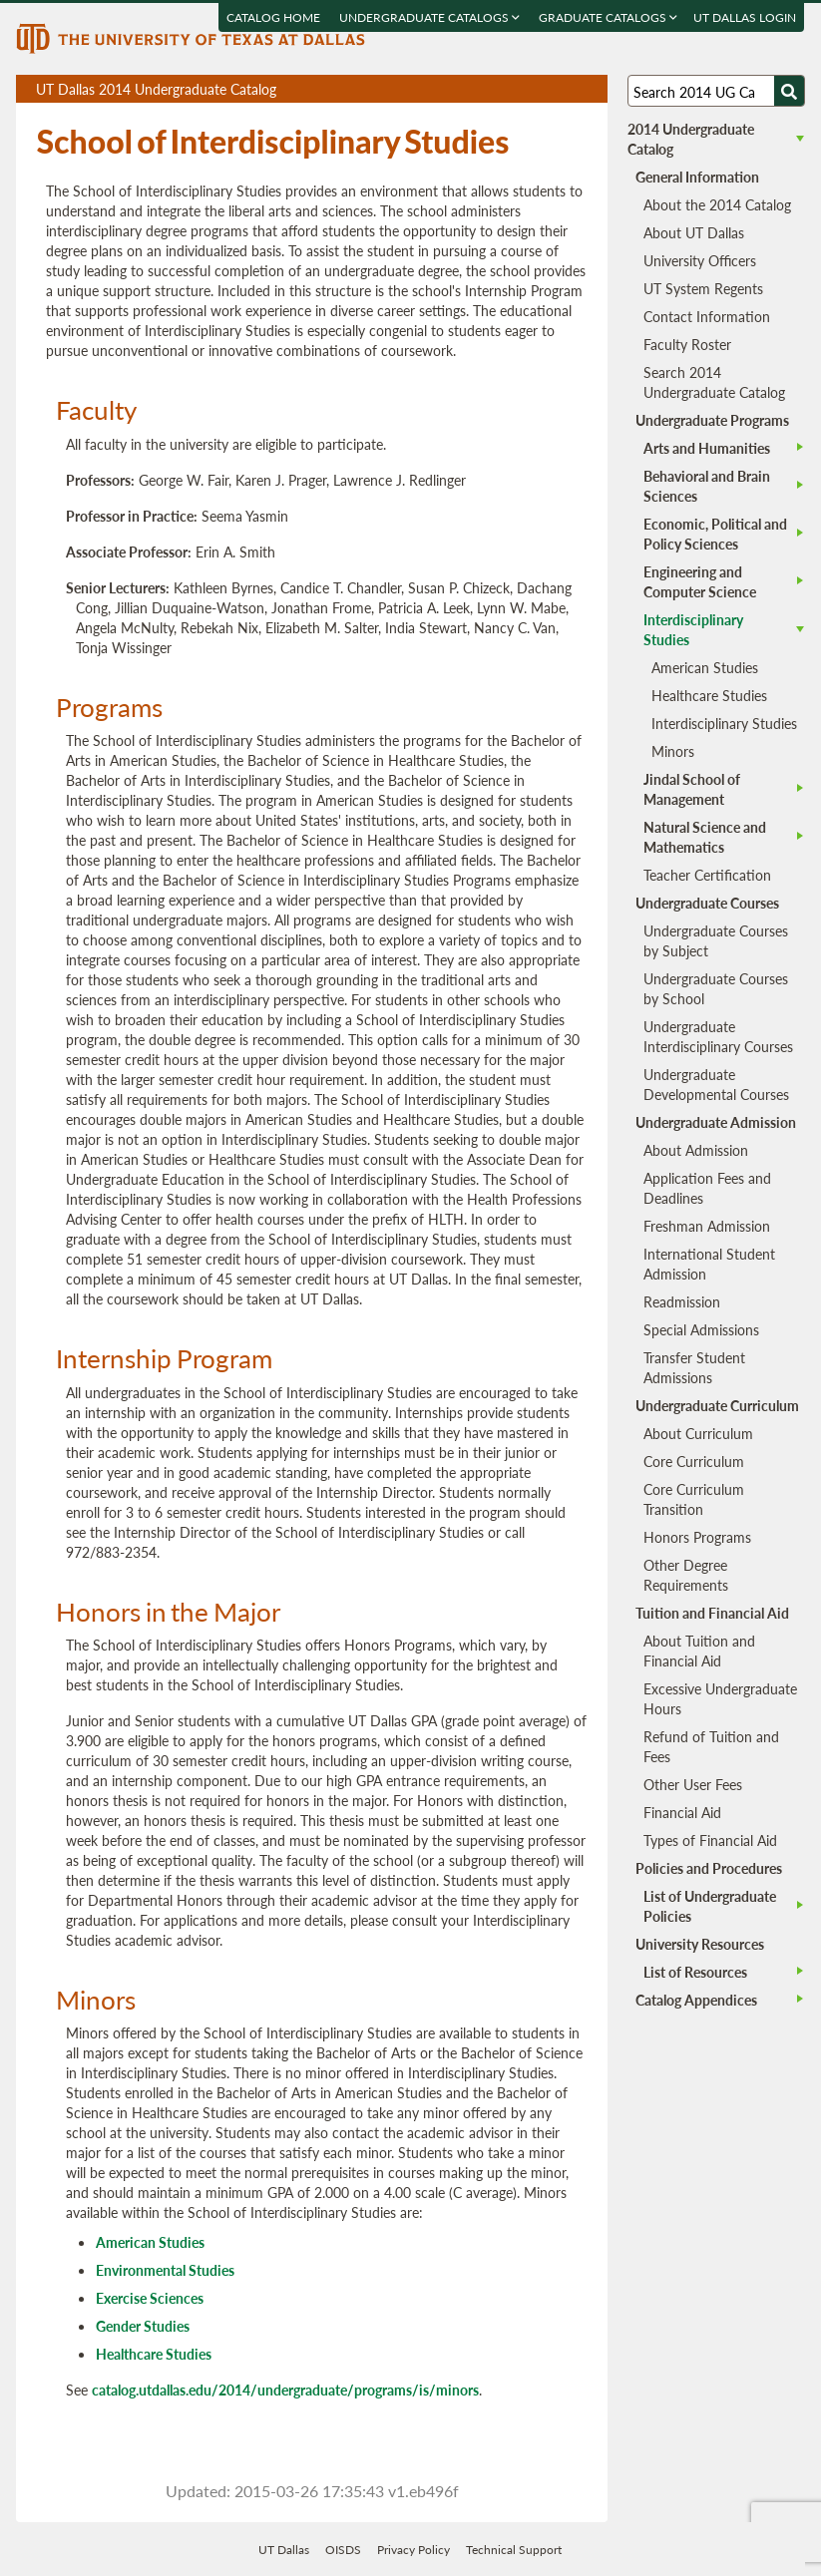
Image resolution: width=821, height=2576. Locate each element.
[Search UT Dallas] (716, 91)
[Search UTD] (789, 91)
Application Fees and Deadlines (707, 1188)
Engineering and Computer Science (699, 581)
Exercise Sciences (150, 2298)
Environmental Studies (165, 2270)
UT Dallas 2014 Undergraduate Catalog (322, 91)
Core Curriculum (693, 1461)
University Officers (699, 260)
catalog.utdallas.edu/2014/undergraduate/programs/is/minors (285, 2389)
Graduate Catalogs (609, 17)
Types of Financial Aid (710, 1840)
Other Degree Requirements (685, 1575)
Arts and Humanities (706, 448)
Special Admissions (701, 1329)
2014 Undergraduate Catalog (690, 139)
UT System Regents (703, 288)
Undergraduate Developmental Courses (716, 1084)
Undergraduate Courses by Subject (715, 940)
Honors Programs (697, 1537)
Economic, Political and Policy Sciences (715, 533)
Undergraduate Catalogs (430, 17)
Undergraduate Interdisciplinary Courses (718, 1036)
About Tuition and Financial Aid (699, 1650)
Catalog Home (274, 17)
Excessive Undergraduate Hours (720, 1698)
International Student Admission (709, 1264)
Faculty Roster (687, 344)
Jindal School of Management (691, 789)
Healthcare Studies (153, 2354)
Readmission (681, 1301)
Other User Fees (692, 1784)
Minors (672, 751)
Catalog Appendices (696, 2000)
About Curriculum (698, 1433)
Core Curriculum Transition (693, 1499)
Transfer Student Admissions (694, 1367)
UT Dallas (283, 2549)
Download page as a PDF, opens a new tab (520, 89)
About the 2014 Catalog (717, 204)
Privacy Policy (413, 2549)
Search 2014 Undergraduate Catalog (714, 382)
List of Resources (695, 1972)
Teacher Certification (707, 875)
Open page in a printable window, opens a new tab (566, 89)
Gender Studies (143, 2326)
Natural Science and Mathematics (704, 837)
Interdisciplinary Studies (724, 723)
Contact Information (706, 316)
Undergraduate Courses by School (715, 988)
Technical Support (514, 2549)
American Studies (150, 2242)
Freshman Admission (706, 1226)
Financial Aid (682, 1812)
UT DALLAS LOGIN (745, 17)
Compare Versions (589, 89)
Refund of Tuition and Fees (711, 1746)
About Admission (695, 1150)
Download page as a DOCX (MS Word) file (543, 89)
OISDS (343, 2549)
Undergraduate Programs (712, 420)
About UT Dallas (693, 232)
